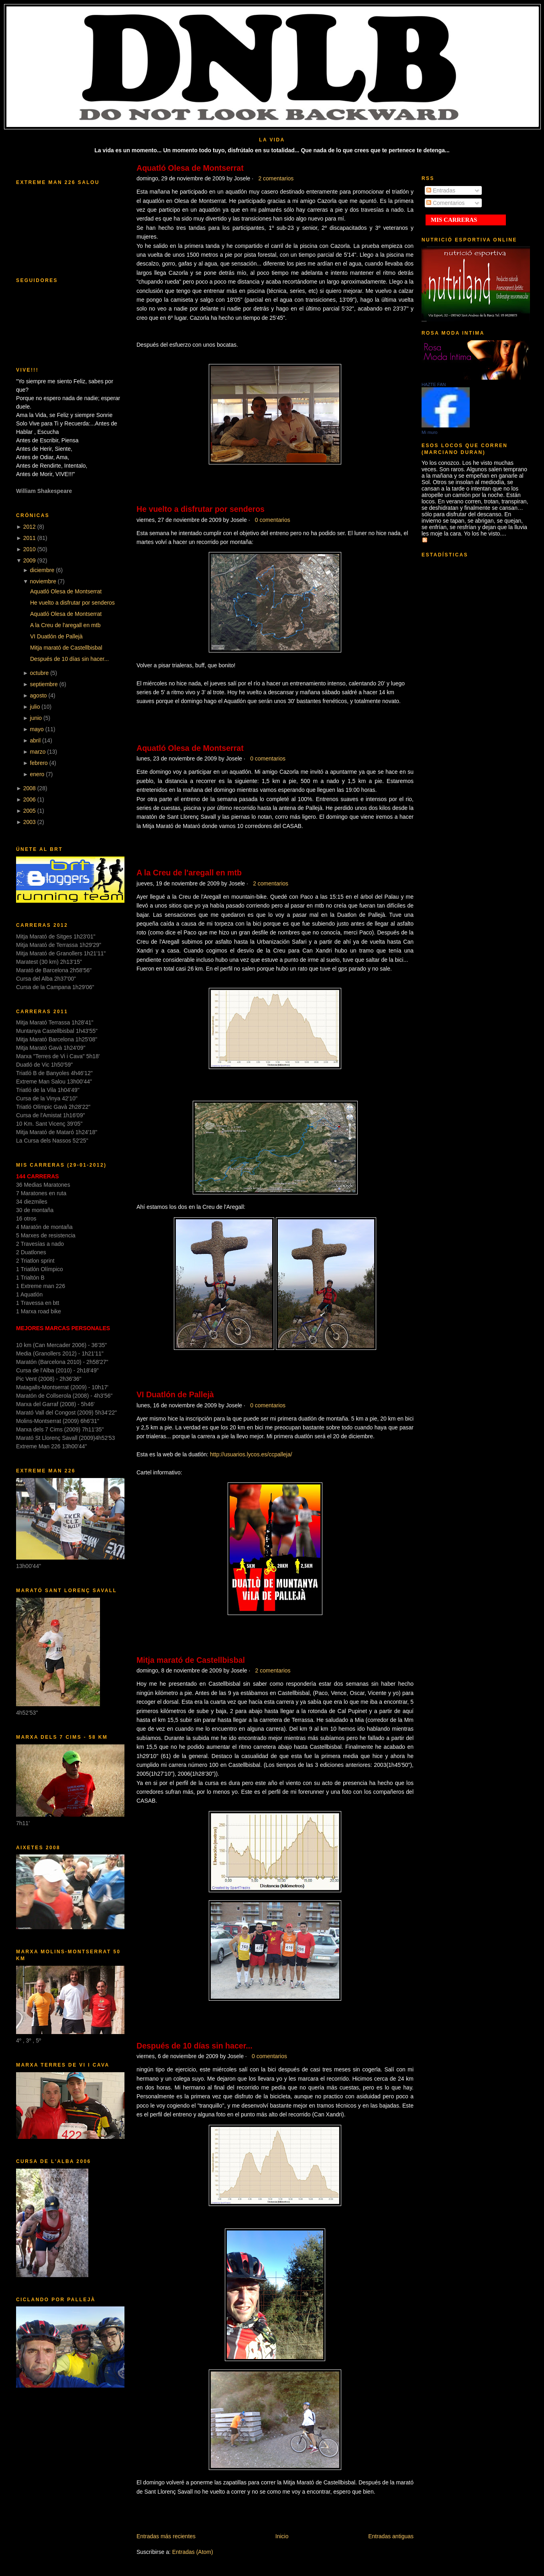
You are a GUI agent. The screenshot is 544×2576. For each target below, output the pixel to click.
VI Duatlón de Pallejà (56, 636)
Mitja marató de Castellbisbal (66, 647)
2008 (29, 788)
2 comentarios (275, 178)
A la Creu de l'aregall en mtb (65, 625)
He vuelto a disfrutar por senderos (72, 602)
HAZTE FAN (434, 384)
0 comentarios (272, 520)
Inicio (282, 2536)
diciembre (42, 570)
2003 (29, 822)
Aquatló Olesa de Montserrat (66, 591)
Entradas (440, 190)
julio (35, 706)
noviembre (43, 581)
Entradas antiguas (391, 2536)
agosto (38, 695)
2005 (29, 811)
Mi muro (430, 432)
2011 (29, 538)
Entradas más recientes (166, 2536)
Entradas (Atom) (192, 2552)
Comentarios (445, 203)
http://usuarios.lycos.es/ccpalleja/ (251, 1454)
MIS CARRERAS (454, 220)
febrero (39, 763)
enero (37, 774)
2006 (29, 799)
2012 (29, 526)
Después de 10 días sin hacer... (69, 659)
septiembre (44, 684)
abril (35, 740)
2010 (29, 549)
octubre (39, 673)
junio (36, 718)
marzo (38, 751)
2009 (29, 560)
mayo (37, 729)
